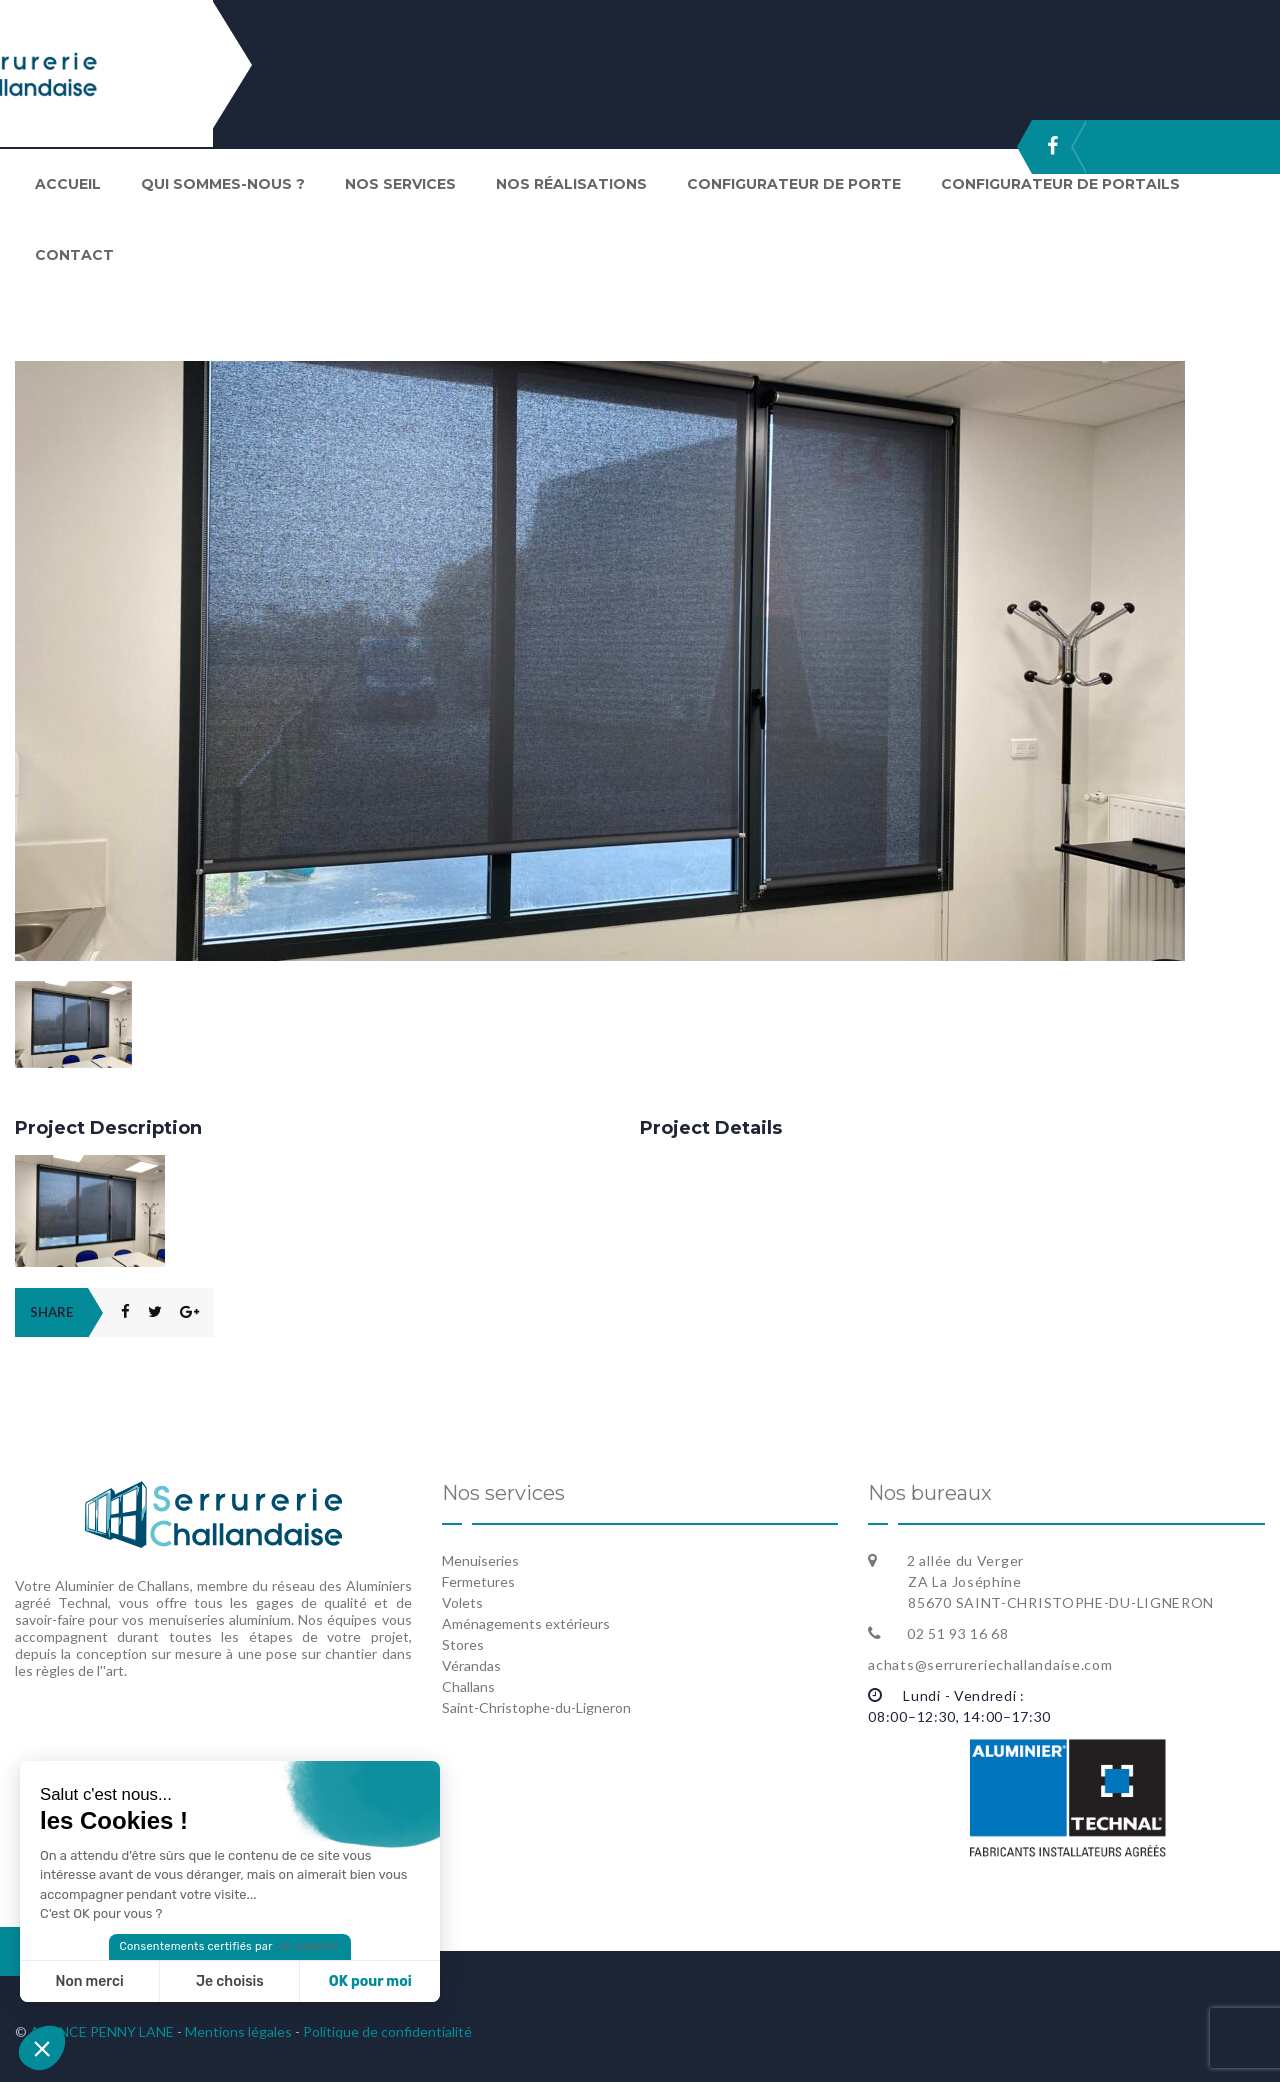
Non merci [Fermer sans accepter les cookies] (89, 1981)
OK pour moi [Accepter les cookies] (370, 1981)
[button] (42, 2048)
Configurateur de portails (1060, 184)
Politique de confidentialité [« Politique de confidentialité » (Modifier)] (387, 2031)
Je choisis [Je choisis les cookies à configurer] (230, 1981)
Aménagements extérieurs (526, 1623)
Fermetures (478, 1581)
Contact (74, 255)
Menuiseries (480, 1560)
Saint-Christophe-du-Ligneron (536, 1707)
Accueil (68, 184)
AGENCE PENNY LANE (100, 2031)
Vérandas (471, 1665)
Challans (468, 1686)
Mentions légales (238, 2031)
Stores (463, 1644)
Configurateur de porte (794, 184)
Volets (462, 1602)
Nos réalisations (571, 184)
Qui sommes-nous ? (223, 184)
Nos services (400, 184)
